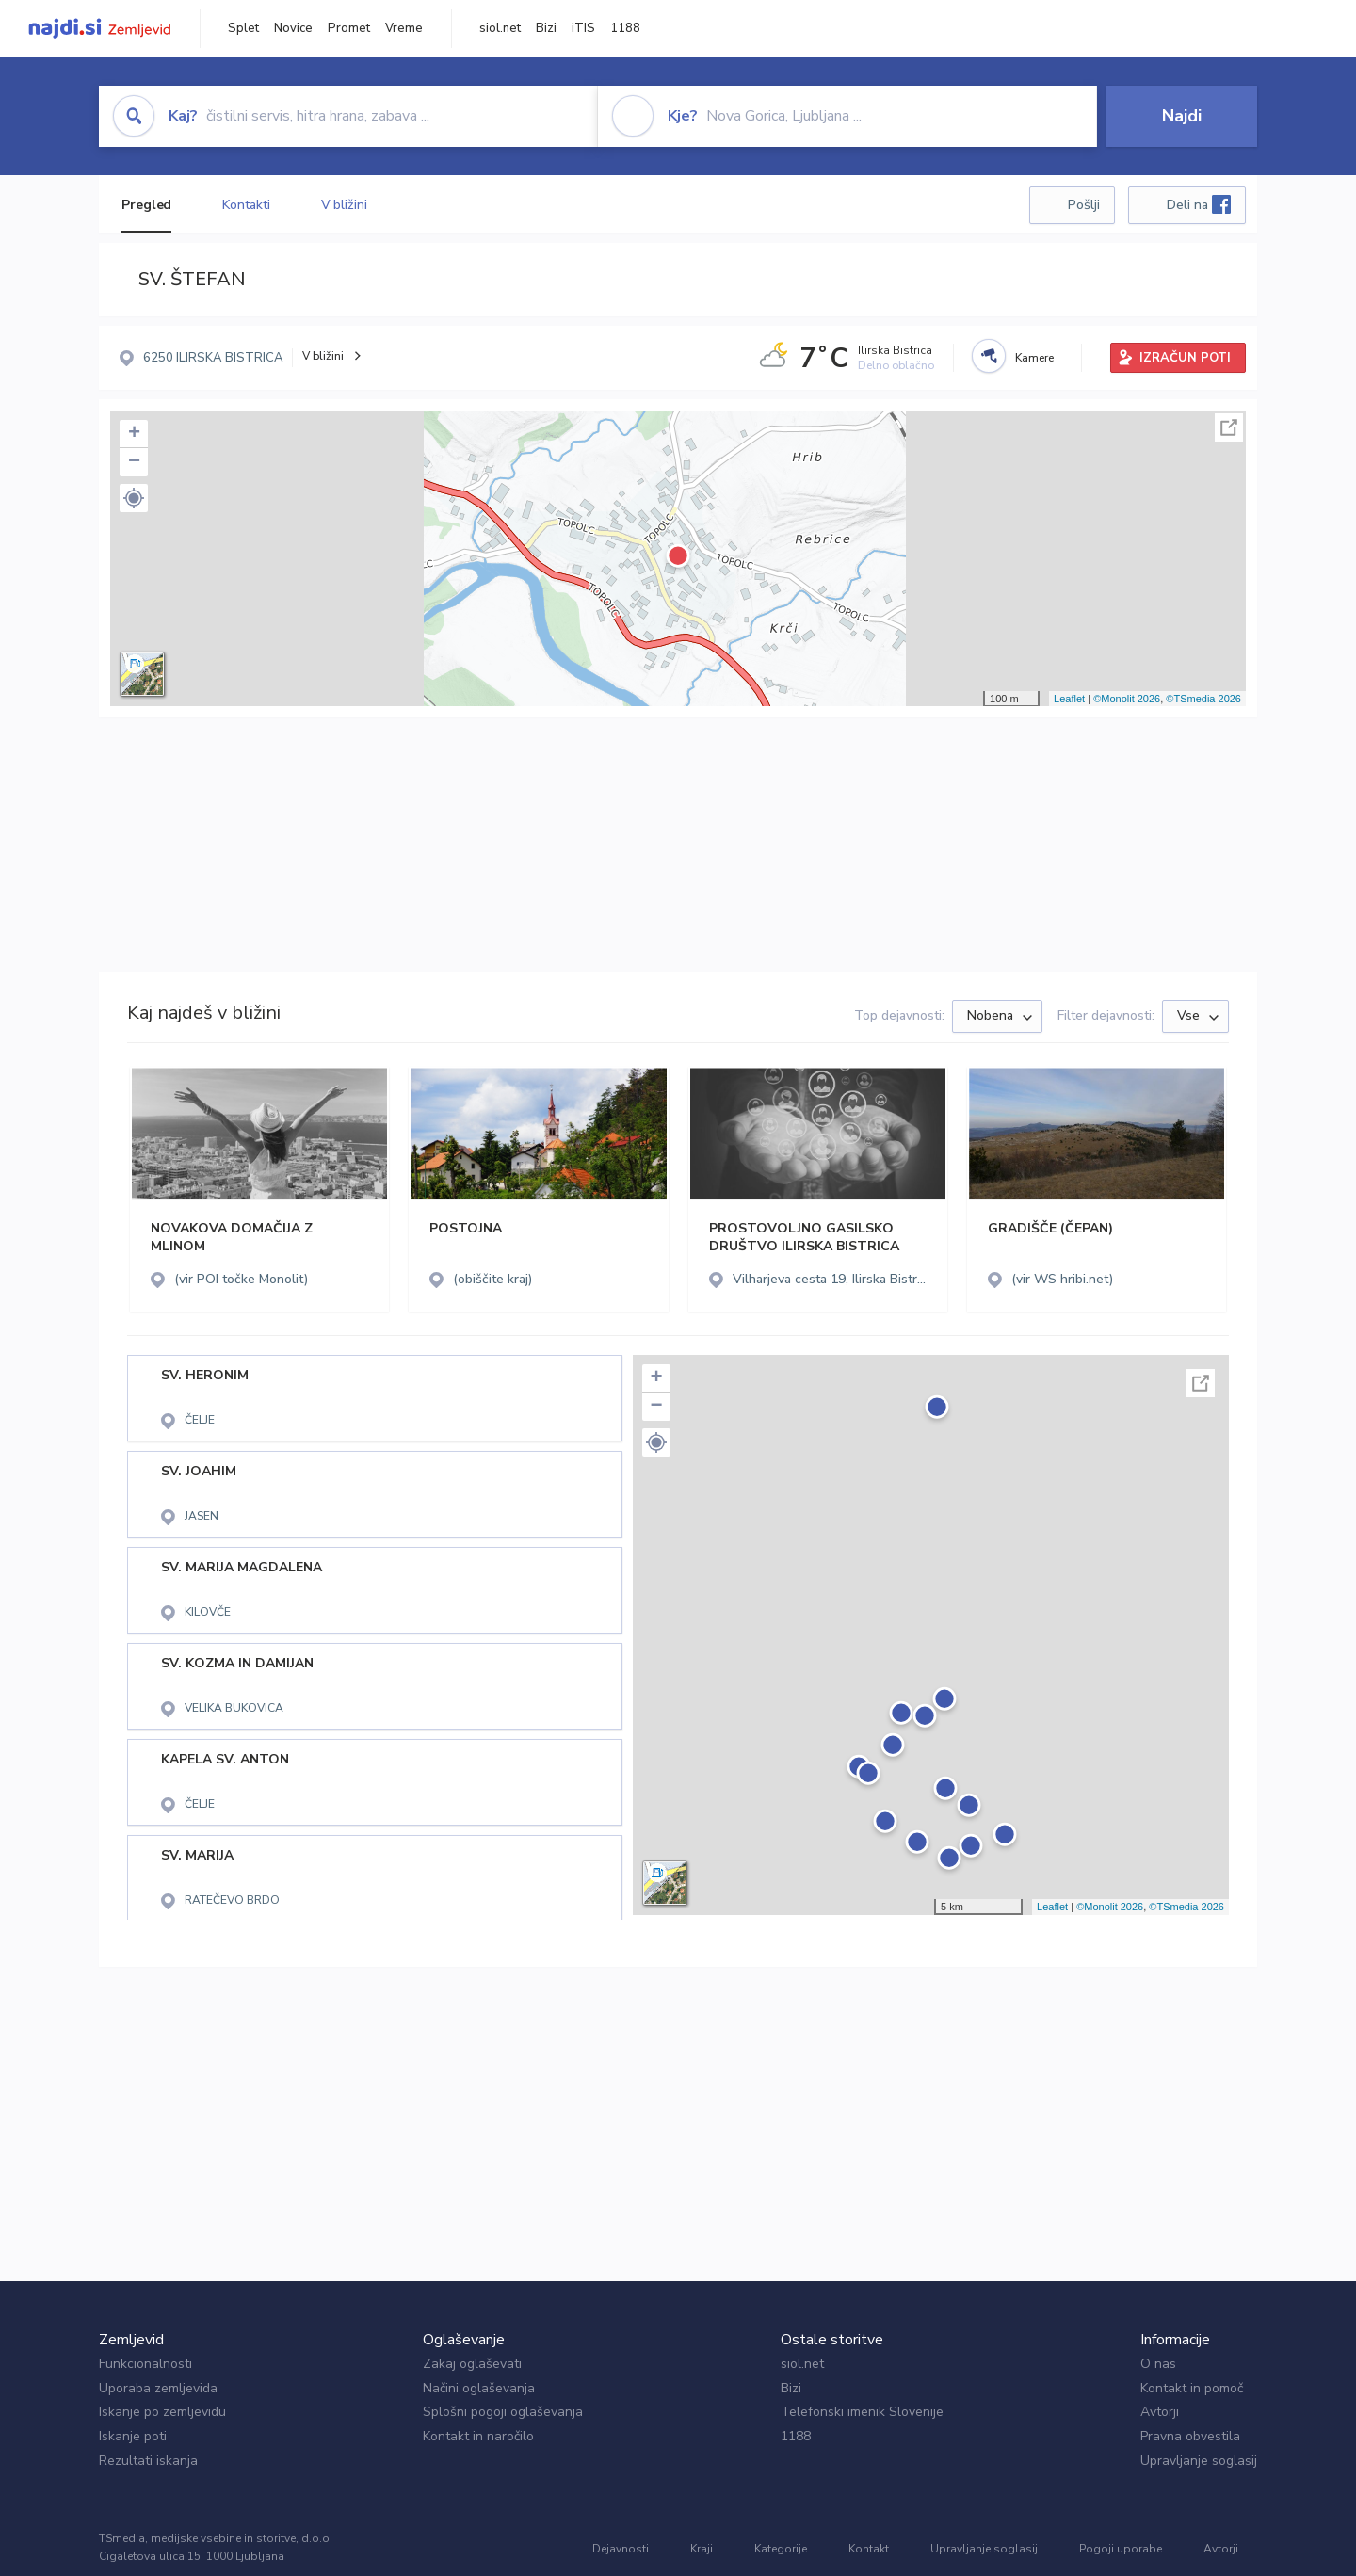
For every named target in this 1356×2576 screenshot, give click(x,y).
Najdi (1182, 116)
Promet (349, 28)
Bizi (546, 28)
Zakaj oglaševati (472, 2364)
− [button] (134, 462)
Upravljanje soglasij (1198, 2461)
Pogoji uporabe (1120, 2548)
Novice (293, 28)
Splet (243, 28)
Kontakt (868, 2548)
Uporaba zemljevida (158, 2388)
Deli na (1199, 204)
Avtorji (1159, 2412)
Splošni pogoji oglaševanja (503, 2412)
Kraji (701, 2548)
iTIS (583, 28)
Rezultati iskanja (148, 2461)
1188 (625, 28)
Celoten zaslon (1229, 427)
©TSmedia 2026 (1203, 698)
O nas (1158, 2364)
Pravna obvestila (1190, 2436)
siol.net (500, 28)
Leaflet (1069, 698)
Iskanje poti (133, 2436)
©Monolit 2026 (1126, 698)
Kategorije (780, 2548)
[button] (134, 498)
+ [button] (134, 434)
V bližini (344, 205)
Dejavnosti (620, 2548)
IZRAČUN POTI (1185, 357)
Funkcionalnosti (145, 2364)
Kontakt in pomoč (1191, 2388)
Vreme (404, 28)
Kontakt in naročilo (478, 2436)
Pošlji (1084, 205)
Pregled (146, 205)
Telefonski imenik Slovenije (862, 2412)
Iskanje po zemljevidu (162, 2412)
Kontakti (245, 205)
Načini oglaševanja (479, 2388)
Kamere (1034, 357)
